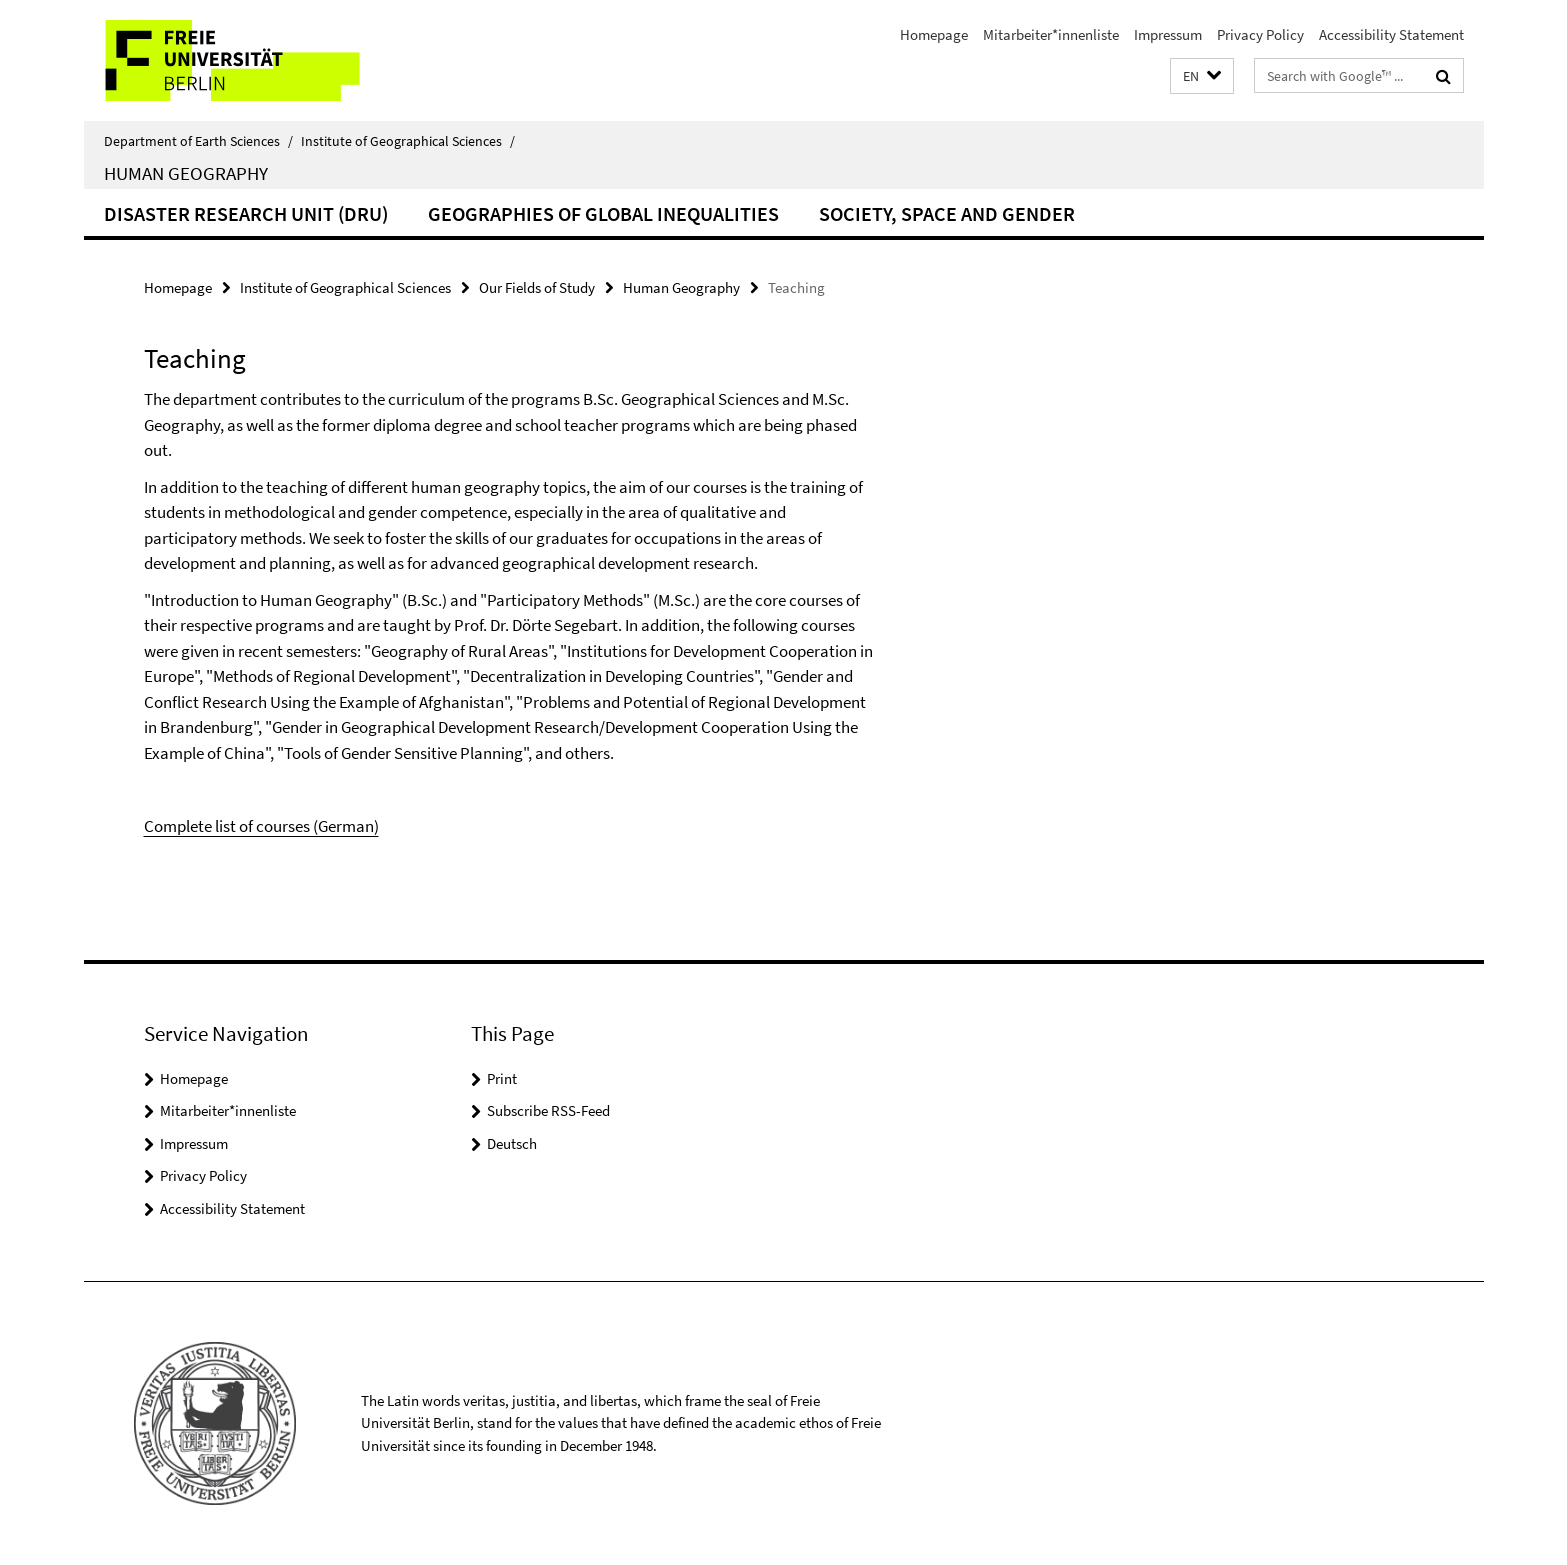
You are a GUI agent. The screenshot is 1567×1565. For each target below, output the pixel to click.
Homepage (934, 34)
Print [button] (502, 1078)
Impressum (1168, 34)
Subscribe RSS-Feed (548, 1110)
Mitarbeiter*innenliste (1051, 34)
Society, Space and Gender (947, 213)
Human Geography (186, 173)
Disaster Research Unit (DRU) (246, 213)
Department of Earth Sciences (198, 141)
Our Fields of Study (537, 287)
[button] (1202, 76)
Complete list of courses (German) (261, 826)
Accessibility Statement (1391, 34)
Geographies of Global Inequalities (603, 213)
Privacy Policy (1260, 34)
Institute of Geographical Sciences (408, 141)
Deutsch (512, 1143)
